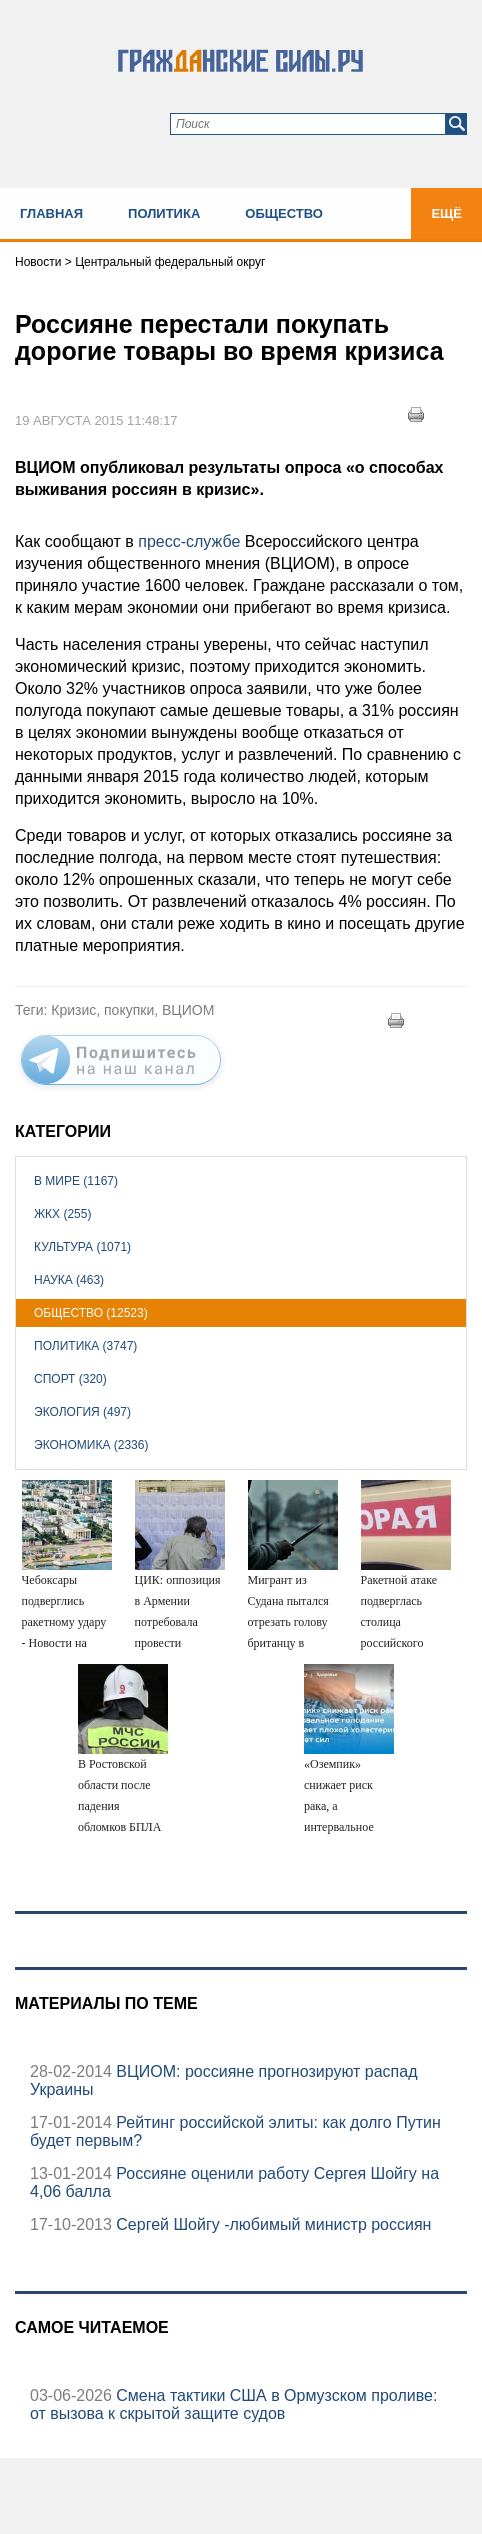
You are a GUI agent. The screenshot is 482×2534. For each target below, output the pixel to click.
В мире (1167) (76, 1181)
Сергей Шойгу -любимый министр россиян (272, 2224)
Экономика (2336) (91, 1445)
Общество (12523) (91, 1313)
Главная (51, 213)
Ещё (446, 213)
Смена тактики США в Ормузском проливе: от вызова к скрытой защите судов (233, 2404)
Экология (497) (82, 1412)
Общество (284, 213)
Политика (164, 213)
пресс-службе (189, 541)
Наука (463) (69, 1280)
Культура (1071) (82, 1247)
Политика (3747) (85, 1346)
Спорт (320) (70, 1379)
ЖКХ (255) (62, 1214)
